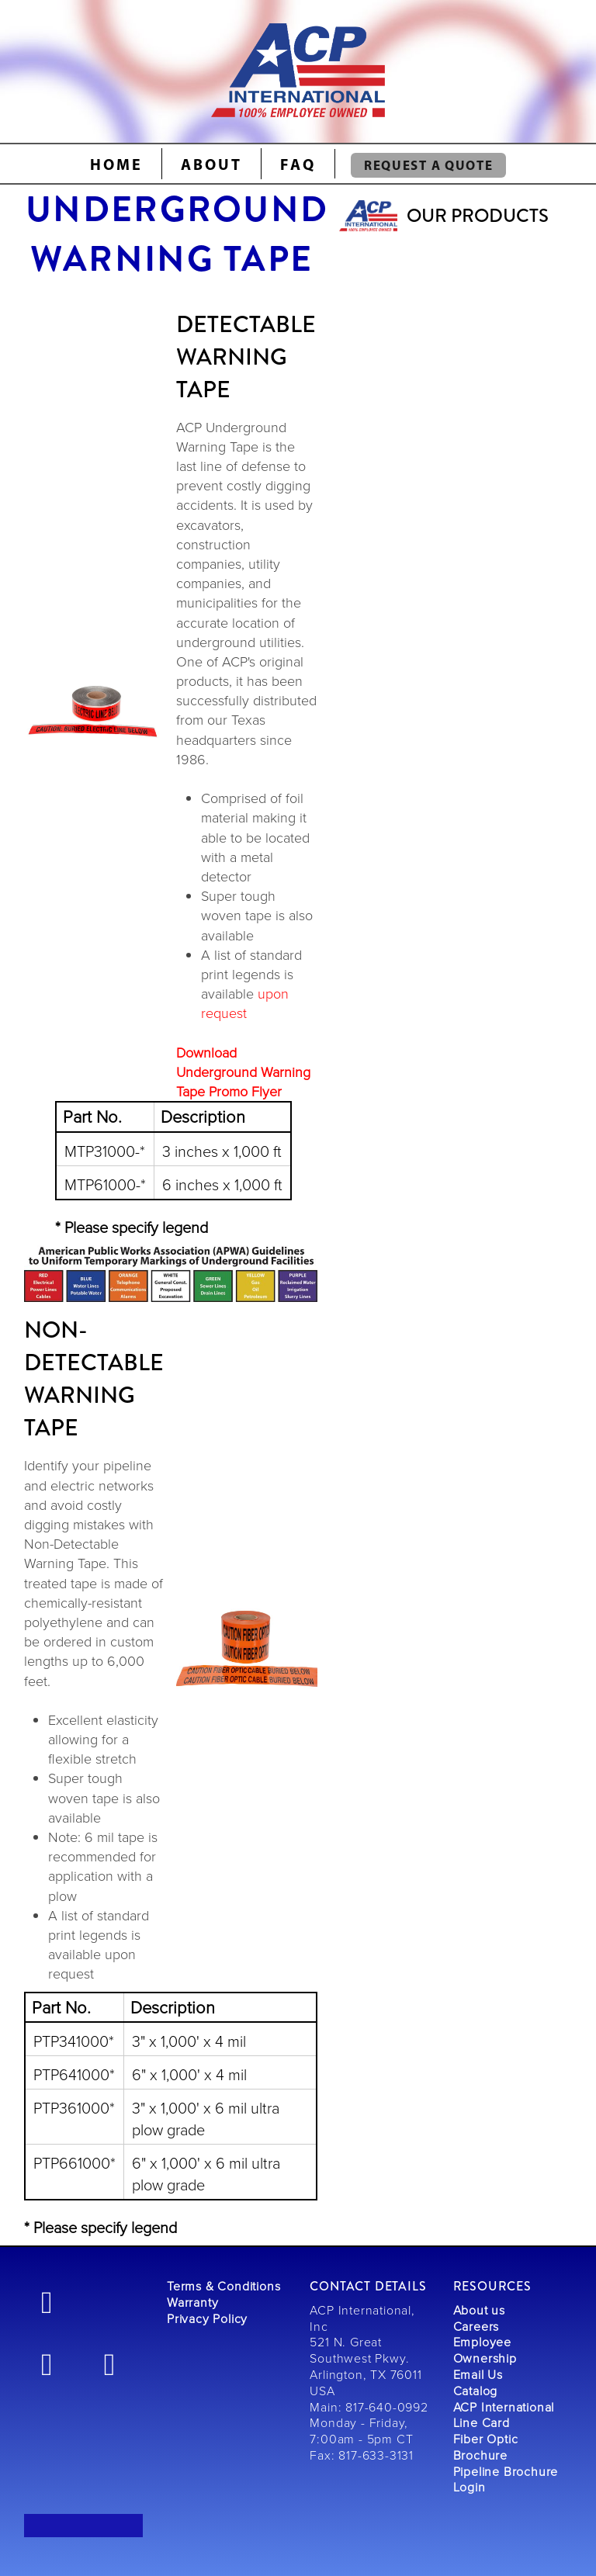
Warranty (192, 2302)
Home (116, 164)
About (211, 164)
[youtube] (110, 2363)
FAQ (298, 164)
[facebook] (47, 2301)
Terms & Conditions (223, 2285)
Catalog (475, 2390)
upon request (245, 1003)
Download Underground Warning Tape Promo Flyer (243, 1071)
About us (479, 2309)
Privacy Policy (207, 2318)
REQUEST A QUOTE (429, 165)
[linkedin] (47, 2363)
